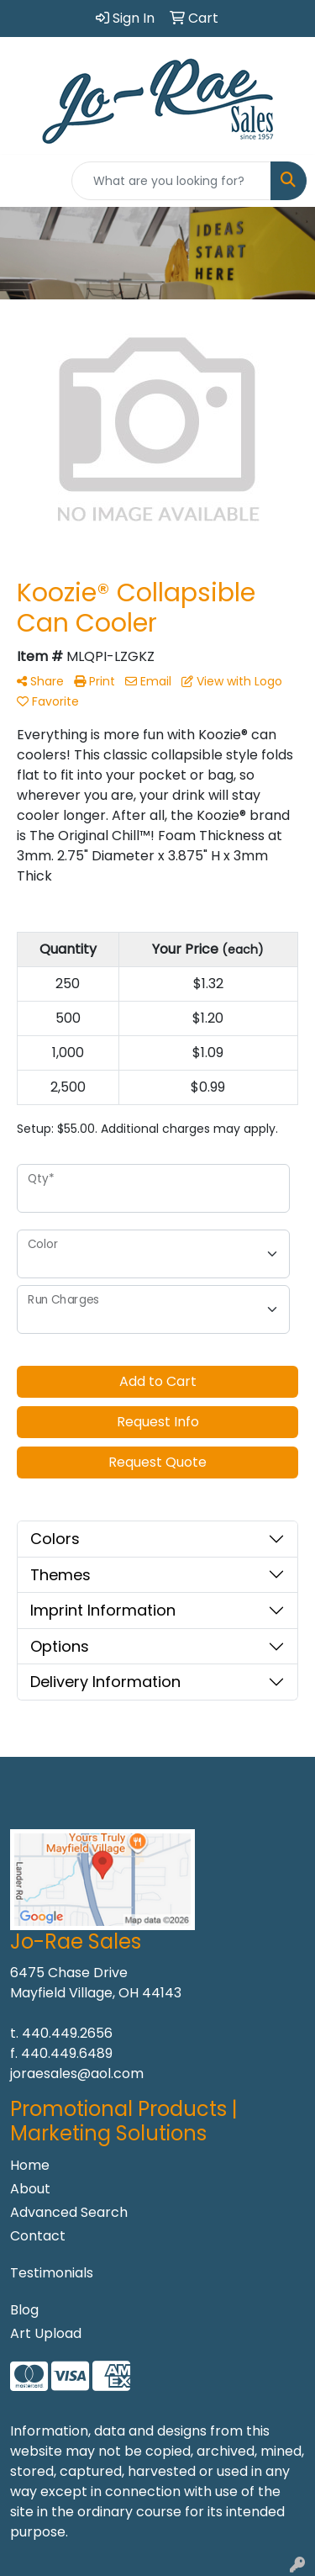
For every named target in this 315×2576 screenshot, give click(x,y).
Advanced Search (69, 2212)
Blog (24, 2309)
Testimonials (51, 2272)
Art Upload (45, 2333)
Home (30, 2165)
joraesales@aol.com (77, 2073)
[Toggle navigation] (26, 181)
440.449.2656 (67, 2033)
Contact (38, 2235)
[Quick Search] (171, 180)
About (30, 2188)
